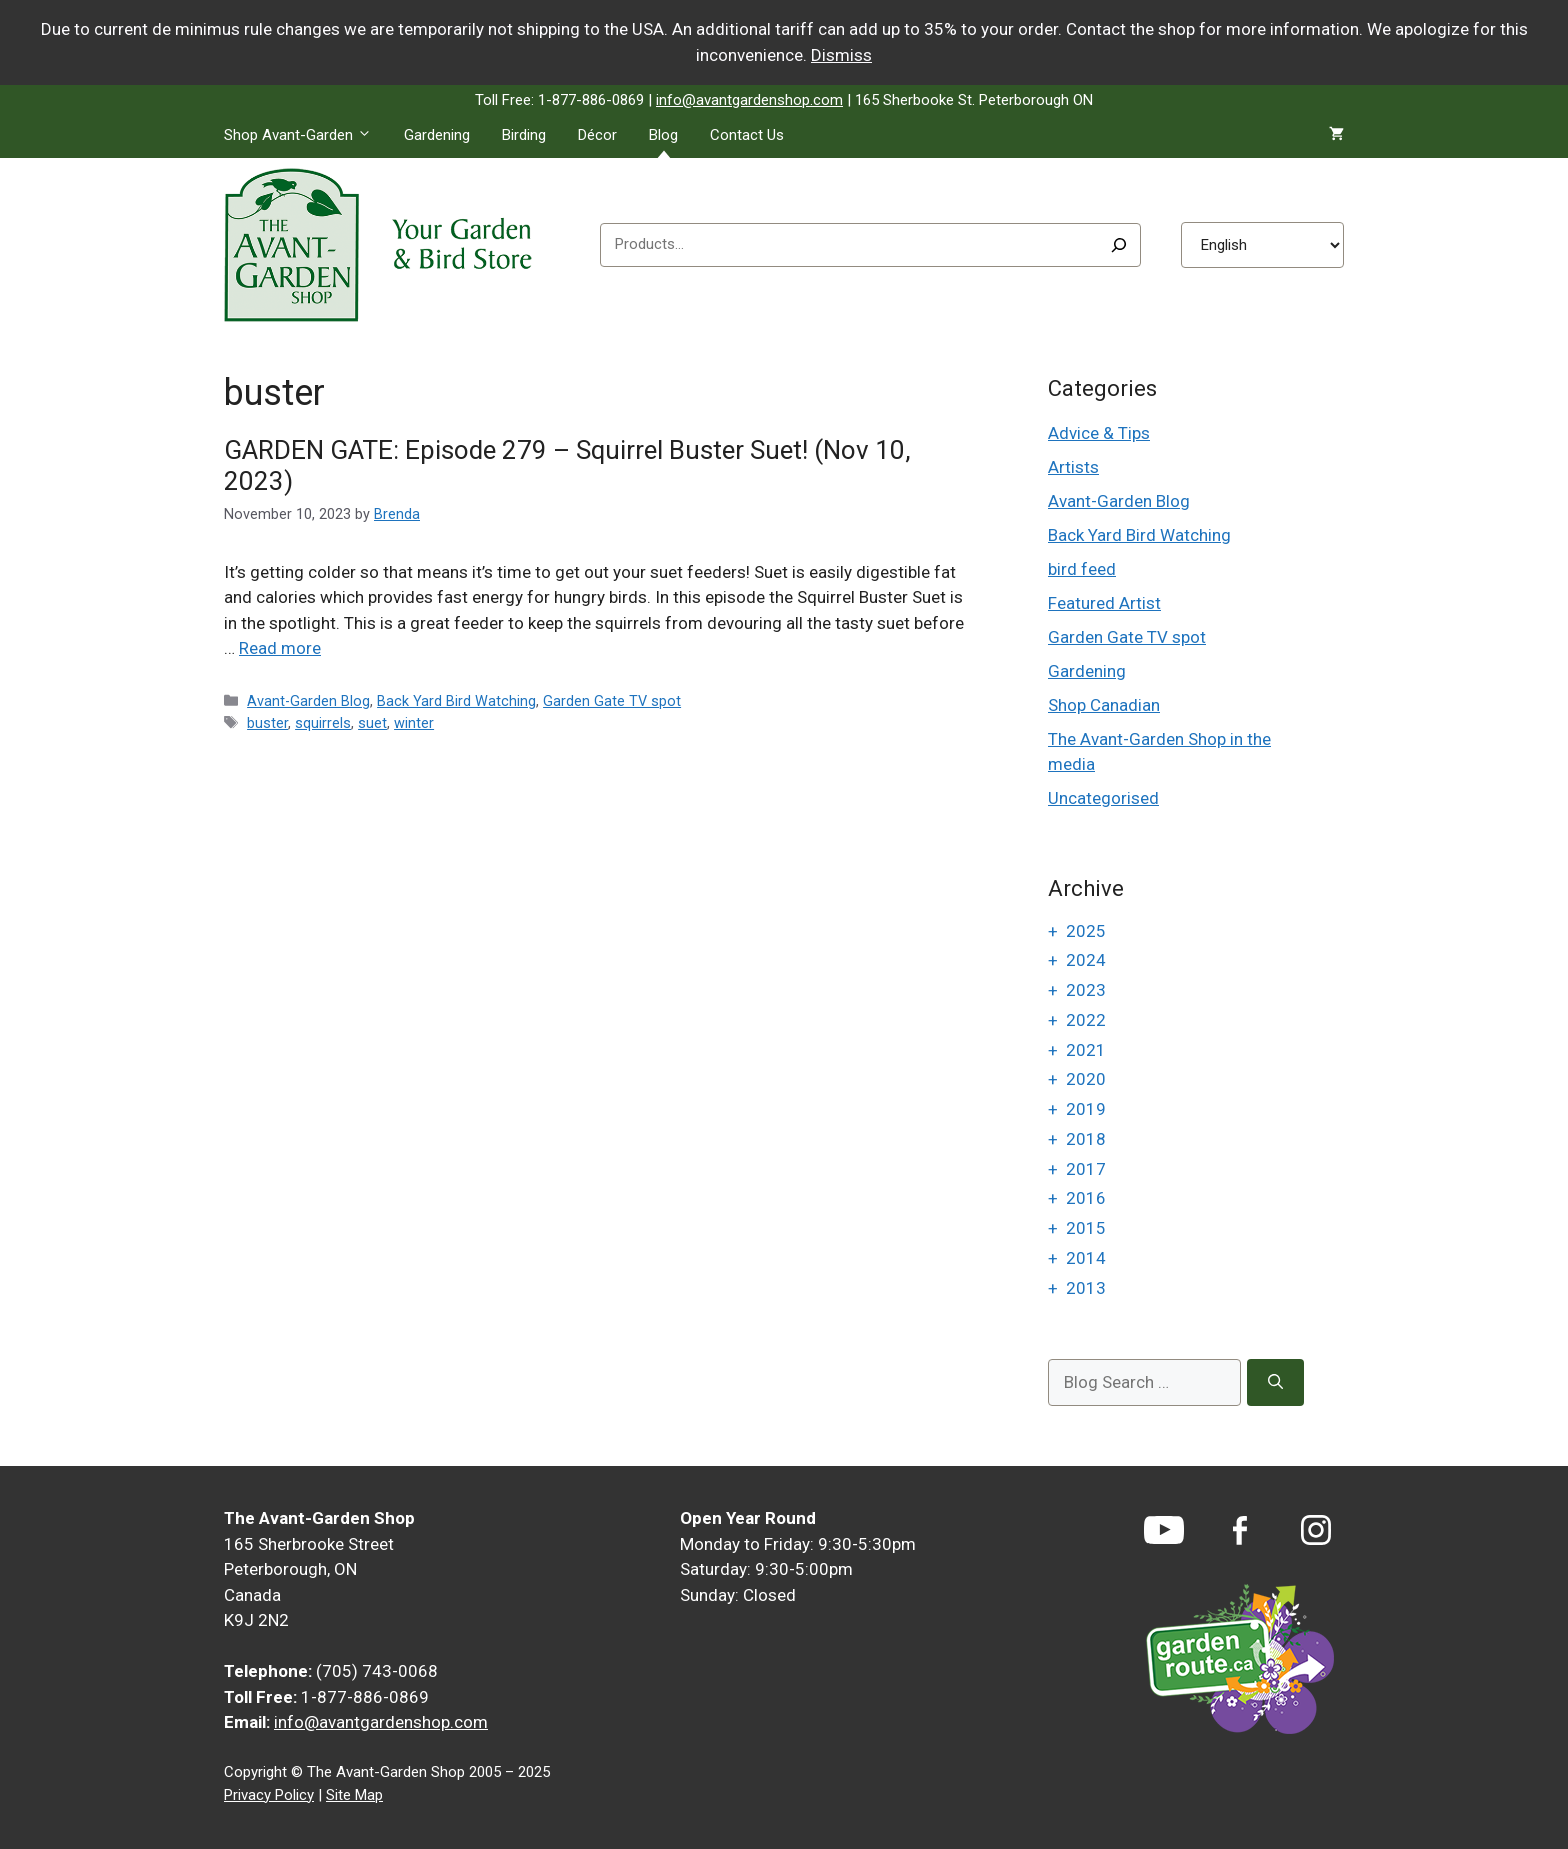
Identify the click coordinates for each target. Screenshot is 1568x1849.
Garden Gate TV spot (612, 701)
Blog (663, 135)
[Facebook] (1240, 1530)
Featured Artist (1104, 603)
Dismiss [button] (841, 55)
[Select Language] (1262, 245)
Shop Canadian (1104, 705)
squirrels (323, 723)
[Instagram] (1316, 1530)
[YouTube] (1164, 1530)
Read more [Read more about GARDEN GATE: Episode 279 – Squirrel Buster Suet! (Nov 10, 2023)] (280, 648)
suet (372, 723)
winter (414, 723)
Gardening (437, 135)
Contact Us (747, 135)
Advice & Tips (1099, 433)
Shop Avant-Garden (306, 135)
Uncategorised (1103, 798)
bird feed (1082, 569)
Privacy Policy (269, 1795)
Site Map (354, 1795)
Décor (597, 135)
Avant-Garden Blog (308, 701)
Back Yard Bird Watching (456, 701)
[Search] (1119, 245)
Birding (524, 135)
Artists (1073, 467)
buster (267, 723)
